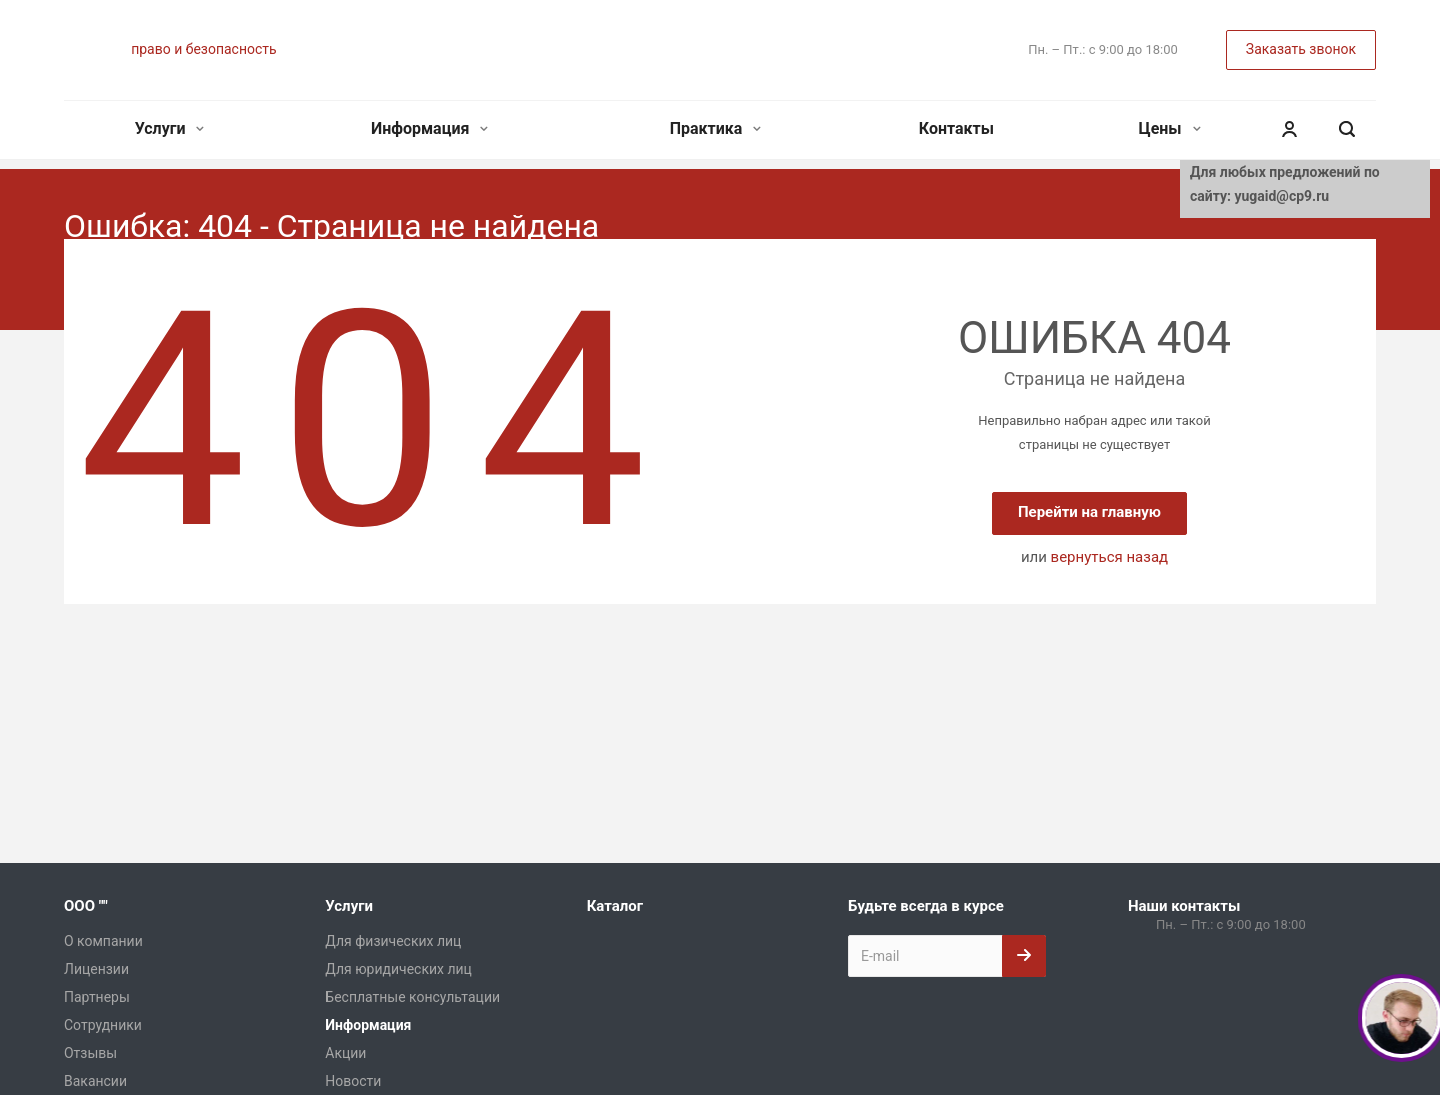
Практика (716, 128)
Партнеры (97, 997)
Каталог (615, 906)
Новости (353, 1081)
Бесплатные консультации (412, 997)
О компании (103, 941)
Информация (429, 128)
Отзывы (90, 1053)
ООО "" (86, 906)
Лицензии (96, 969)
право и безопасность (203, 49)
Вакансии (95, 1081)
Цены (1169, 128)
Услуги (170, 128)
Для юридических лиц (398, 969)
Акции (345, 1053)
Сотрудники (103, 1025)
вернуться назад (1110, 557)
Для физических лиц (393, 941)
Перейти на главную (1089, 512)
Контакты (956, 128)
